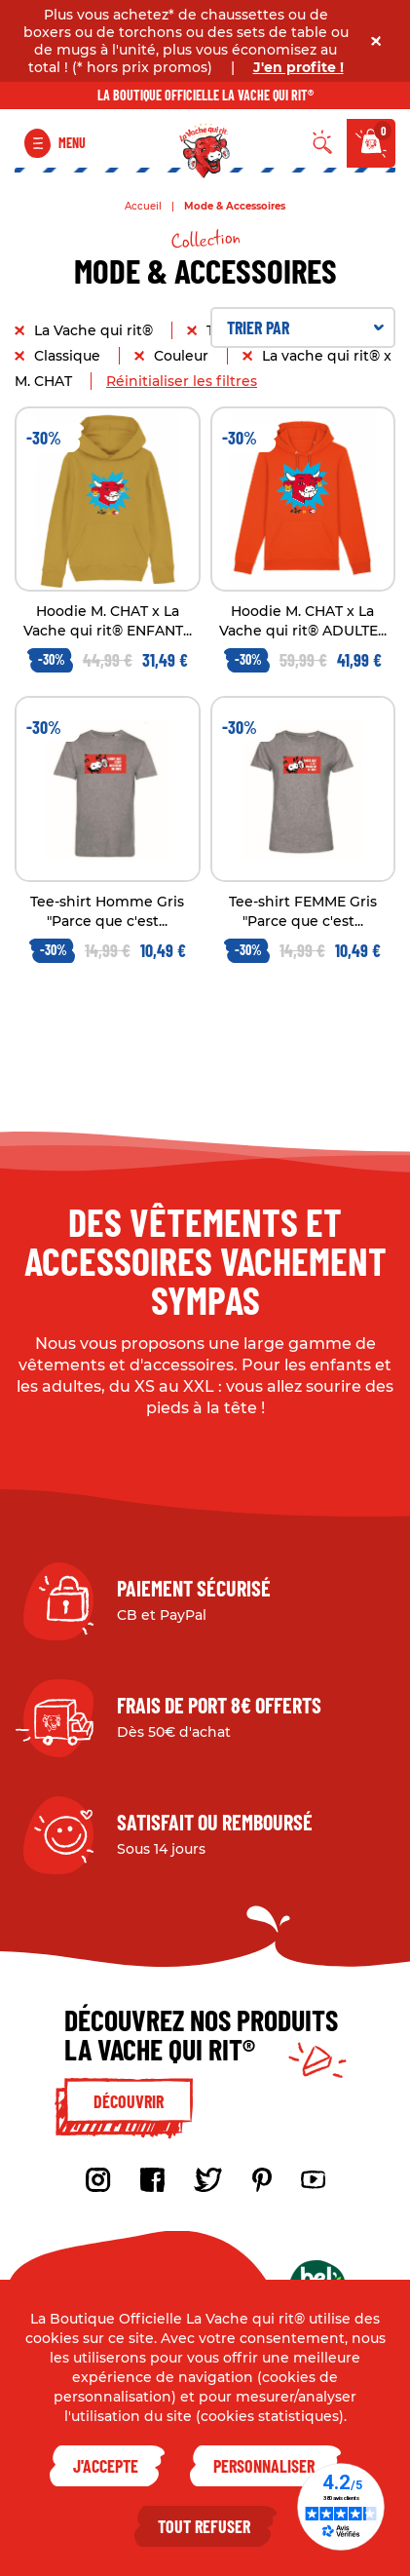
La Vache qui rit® (95, 330)
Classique (69, 356)
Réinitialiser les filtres (181, 381)
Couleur (183, 356)
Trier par (306, 327)
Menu (72, 143)
